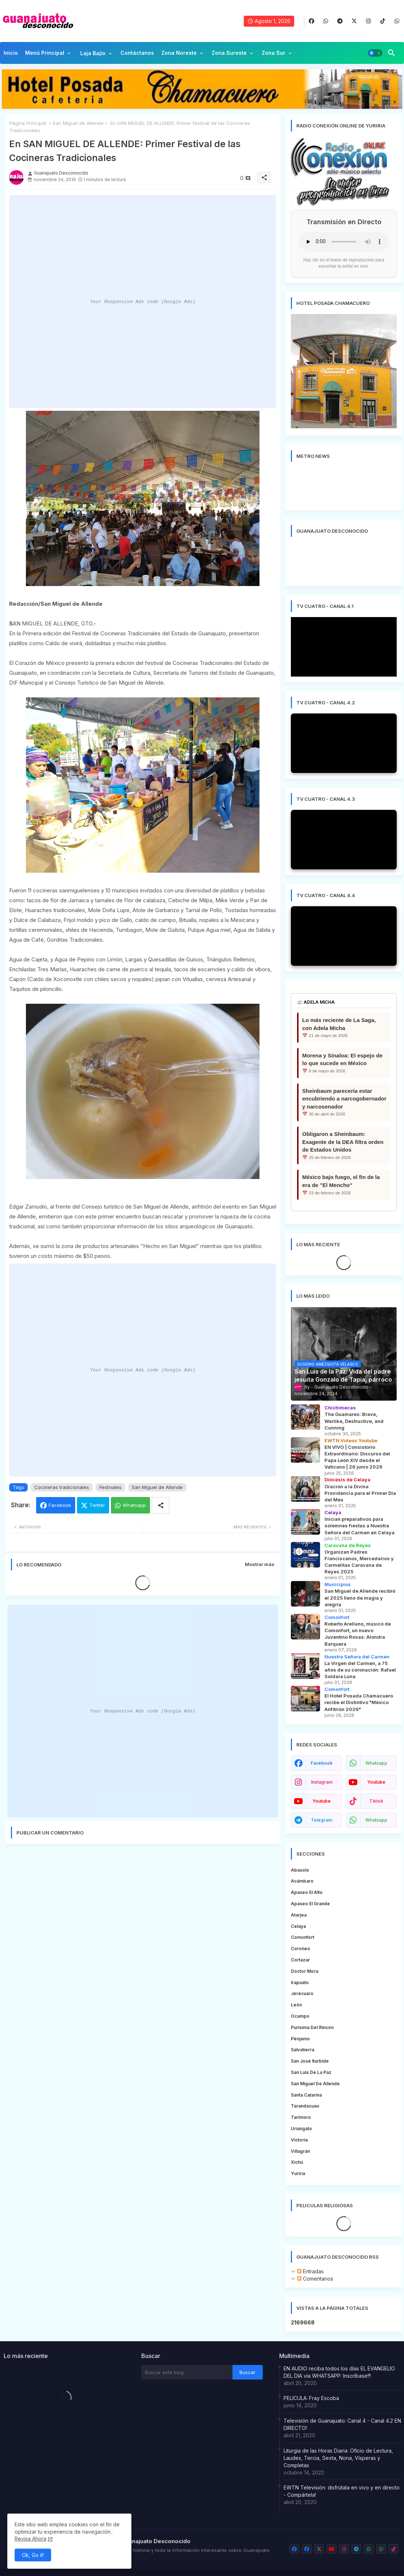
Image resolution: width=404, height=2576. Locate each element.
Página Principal (27, 123)
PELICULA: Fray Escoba (311, 2398)
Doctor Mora (304, 1971)
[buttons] (311, 21)
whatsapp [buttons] (376, 1763)
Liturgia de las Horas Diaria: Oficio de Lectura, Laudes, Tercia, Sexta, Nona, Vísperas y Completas (338, 2457)
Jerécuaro (302, 1993)
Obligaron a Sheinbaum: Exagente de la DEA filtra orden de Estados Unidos (343, 1142)
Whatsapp (134, 1505)
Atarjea (299, 1915)
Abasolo (300, 1870)
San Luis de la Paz (311, 2072)
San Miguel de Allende (78, 123)
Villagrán (300, 2151)
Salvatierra (302, 2049)
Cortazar (300, 1960)
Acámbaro (302, 1881)
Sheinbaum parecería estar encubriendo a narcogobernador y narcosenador (344, 1099)
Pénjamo (300, 2038)
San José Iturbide (310, 2061)
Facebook (60, 1505)
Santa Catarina (306, 2095)
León (296, 2004)
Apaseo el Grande (310, 1903)
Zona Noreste (179, 53)
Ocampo (300, 2016)
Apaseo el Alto (307, 1892)
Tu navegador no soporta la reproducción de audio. (344, 242)
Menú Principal (44, 53)
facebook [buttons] (321, 1763)
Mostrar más (259, 1564)
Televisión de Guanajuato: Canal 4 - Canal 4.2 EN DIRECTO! (342, 2424)
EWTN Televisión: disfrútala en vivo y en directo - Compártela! (342, 2491)
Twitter (97, 1505)
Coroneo (300, 1948)
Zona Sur (273, 53)
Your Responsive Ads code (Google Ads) (143, 301)
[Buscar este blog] (186, 2372)
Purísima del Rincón (312, 2027)
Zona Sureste (229, 53)
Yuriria (298, 2173)
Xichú (297, 2162)
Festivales (110, 1487)
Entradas (310, 2271)
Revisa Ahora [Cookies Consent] (30, 2538)
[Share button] (160, 1505)
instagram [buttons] (321, 1782)
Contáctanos (137, 53)
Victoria (299, 2140)
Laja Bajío (92, 53)
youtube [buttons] (376, 1782)
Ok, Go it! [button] (33, 2555)
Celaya (298, 1926)
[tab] (11, 55)
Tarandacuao (305, 2106)
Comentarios (315, 2278)
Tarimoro (301, 2117)
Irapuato (300, 1982)
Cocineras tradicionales (61, 1487)
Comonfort (302, 1937)
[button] (375, 53)
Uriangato (301, 2128)
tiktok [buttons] (376, 1801)
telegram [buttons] (321, 1820)
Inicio (11, 53)
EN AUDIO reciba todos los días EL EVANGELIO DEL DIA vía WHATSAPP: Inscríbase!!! (339, 2372)
